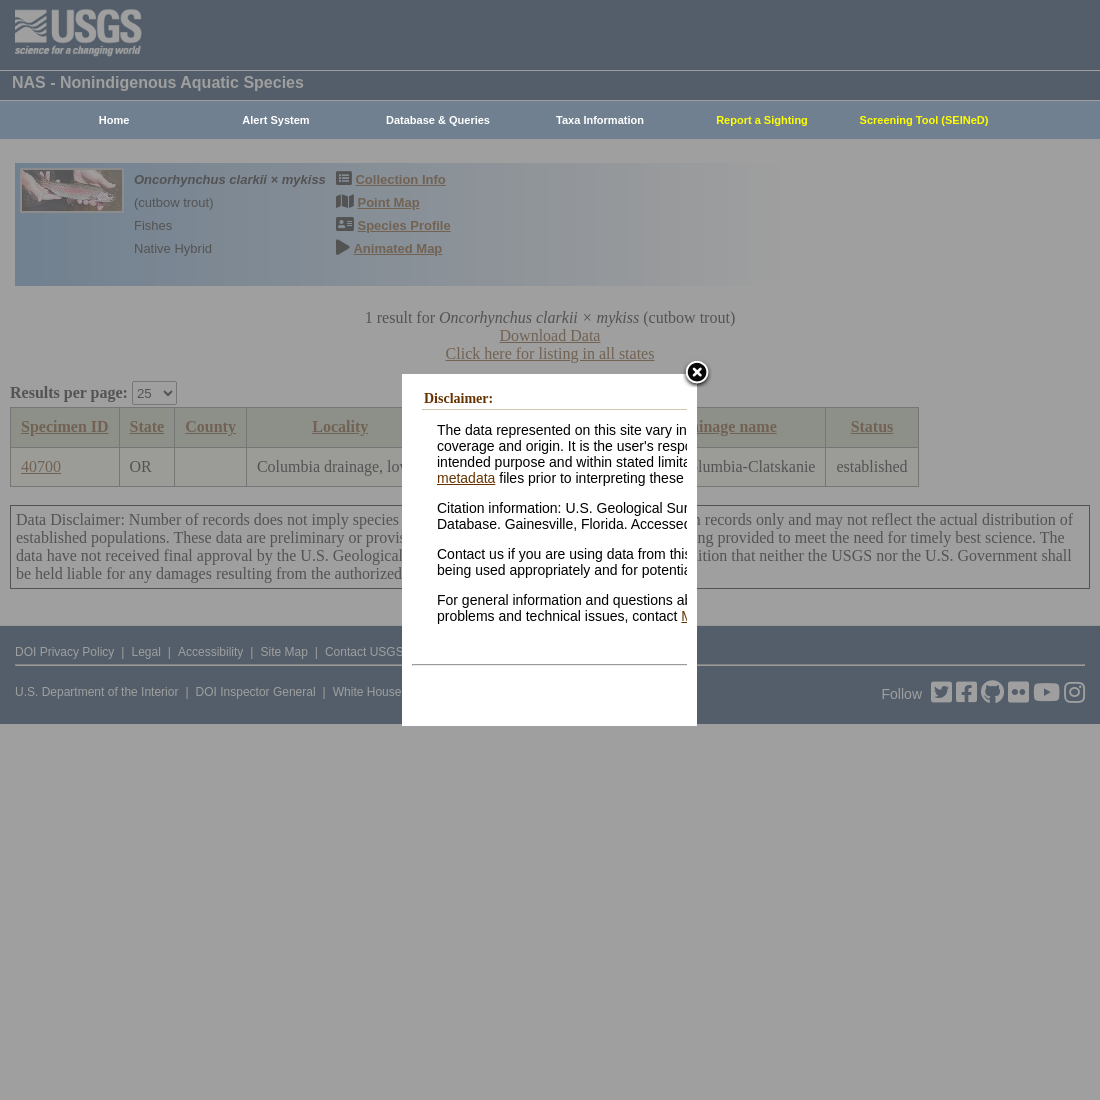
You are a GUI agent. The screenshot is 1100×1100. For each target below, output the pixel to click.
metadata (466, 478)
